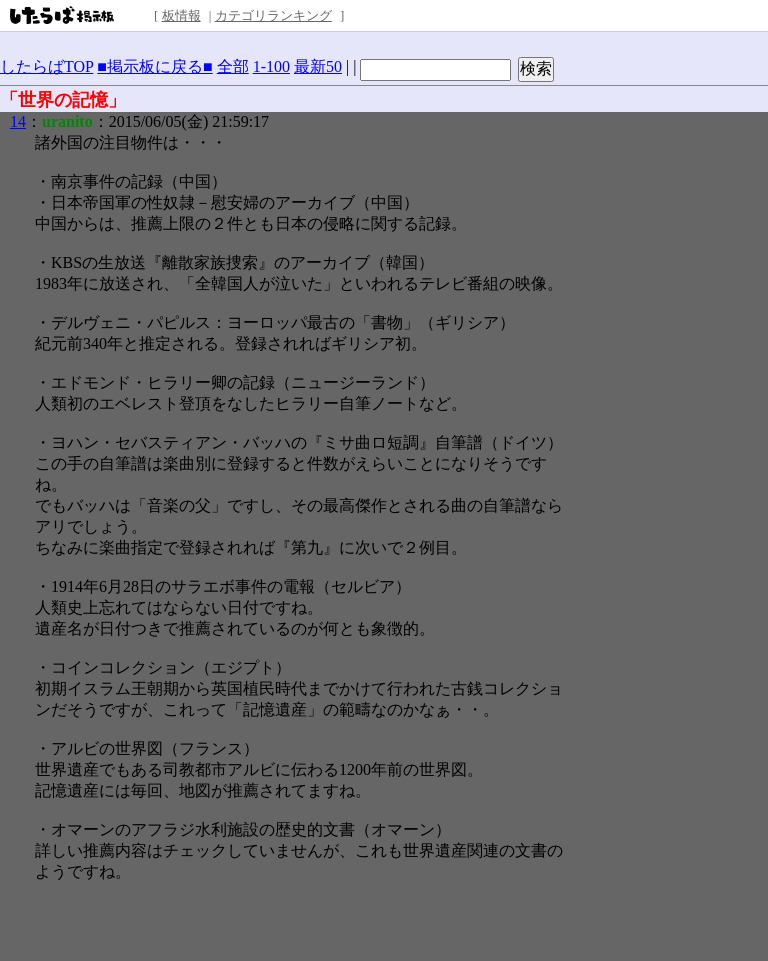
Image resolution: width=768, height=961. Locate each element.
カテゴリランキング (273, 15)
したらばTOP (46, 66)
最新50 (318, 66)
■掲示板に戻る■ (154, 66)
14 (18, 121)
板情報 (181, 15)
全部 (233, 66)
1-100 (271, 66)
